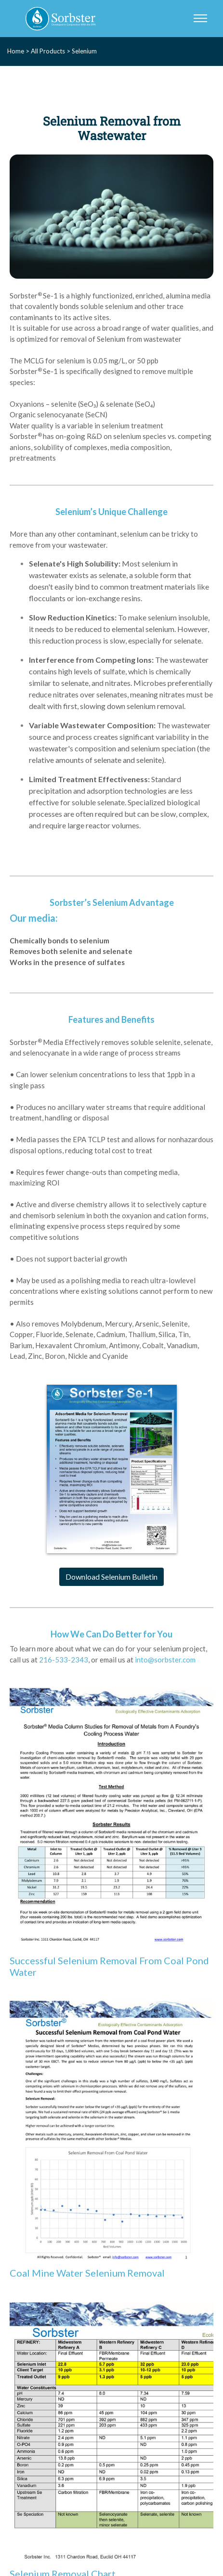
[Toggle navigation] (200, 18)
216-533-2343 (63, 1659)
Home (15, 51)
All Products (48, 51)
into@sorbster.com (165, 1659)
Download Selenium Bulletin (111, 1576)
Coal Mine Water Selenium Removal (87, 2273)
